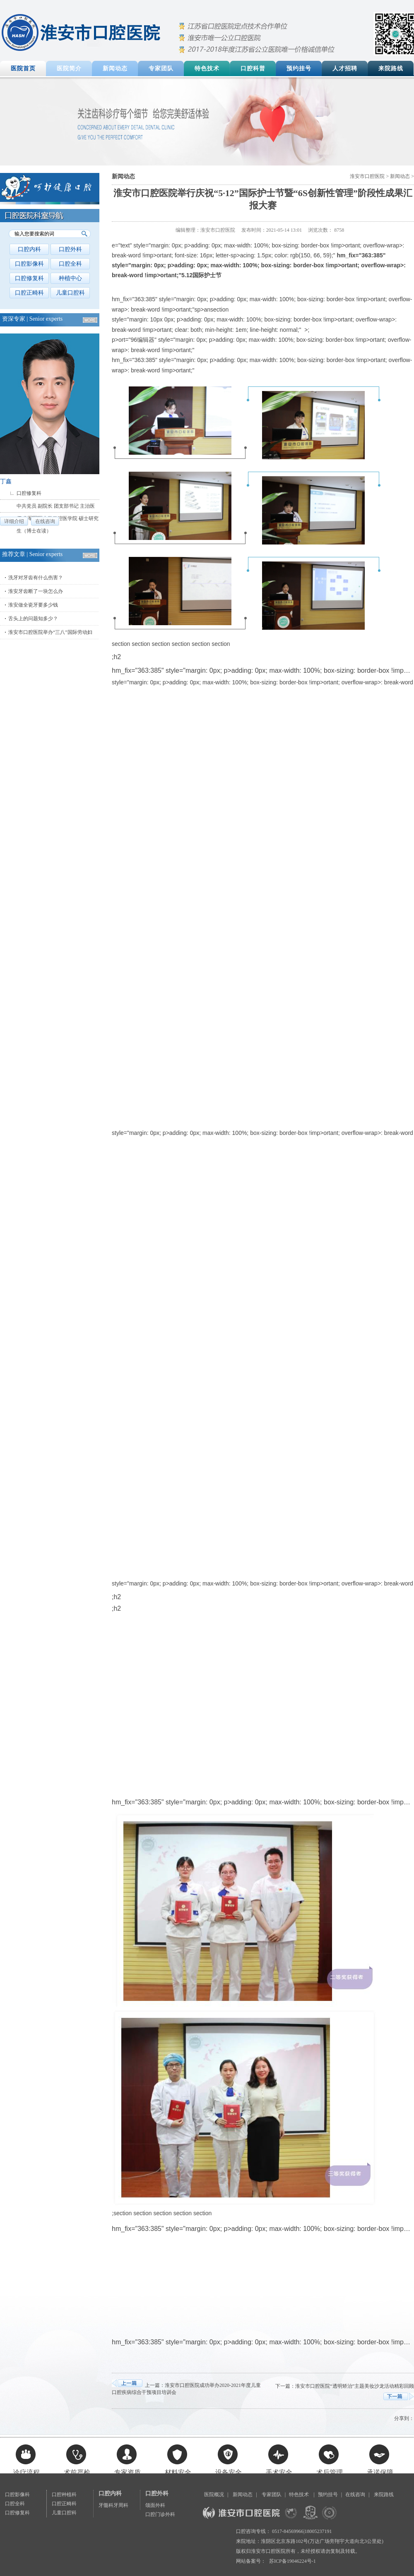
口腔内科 (29, 249)
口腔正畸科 (29, 293)
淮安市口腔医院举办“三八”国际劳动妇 (50, 632)
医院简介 (69, 68)
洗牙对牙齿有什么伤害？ (35, 577)
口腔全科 (70, 264)
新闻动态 (115, 68)
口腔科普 (253, 68)
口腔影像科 (29, 264)
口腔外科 (70, 249)
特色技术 (207, 68)
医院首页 (23, 68)
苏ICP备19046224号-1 (292, 2561)
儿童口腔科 (70, 293)
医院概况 (214, 2494)
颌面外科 (155, 2505)
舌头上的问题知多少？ (33, 618)
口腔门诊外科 (160, 2514)
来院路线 (390, 68)
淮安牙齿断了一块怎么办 (35, 591)
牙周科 (120, 2505)
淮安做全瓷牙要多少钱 (33, 605)
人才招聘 (344, 68)
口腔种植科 (64, 2494)
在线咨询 (45, 521)
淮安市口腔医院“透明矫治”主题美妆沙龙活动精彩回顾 (354, 2386)
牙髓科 (106, 2505)
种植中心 (70, 278)
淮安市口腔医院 (367, 176)
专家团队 (161, 68)
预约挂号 (298, 68)
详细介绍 (14, 521)
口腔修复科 (29, 278)
